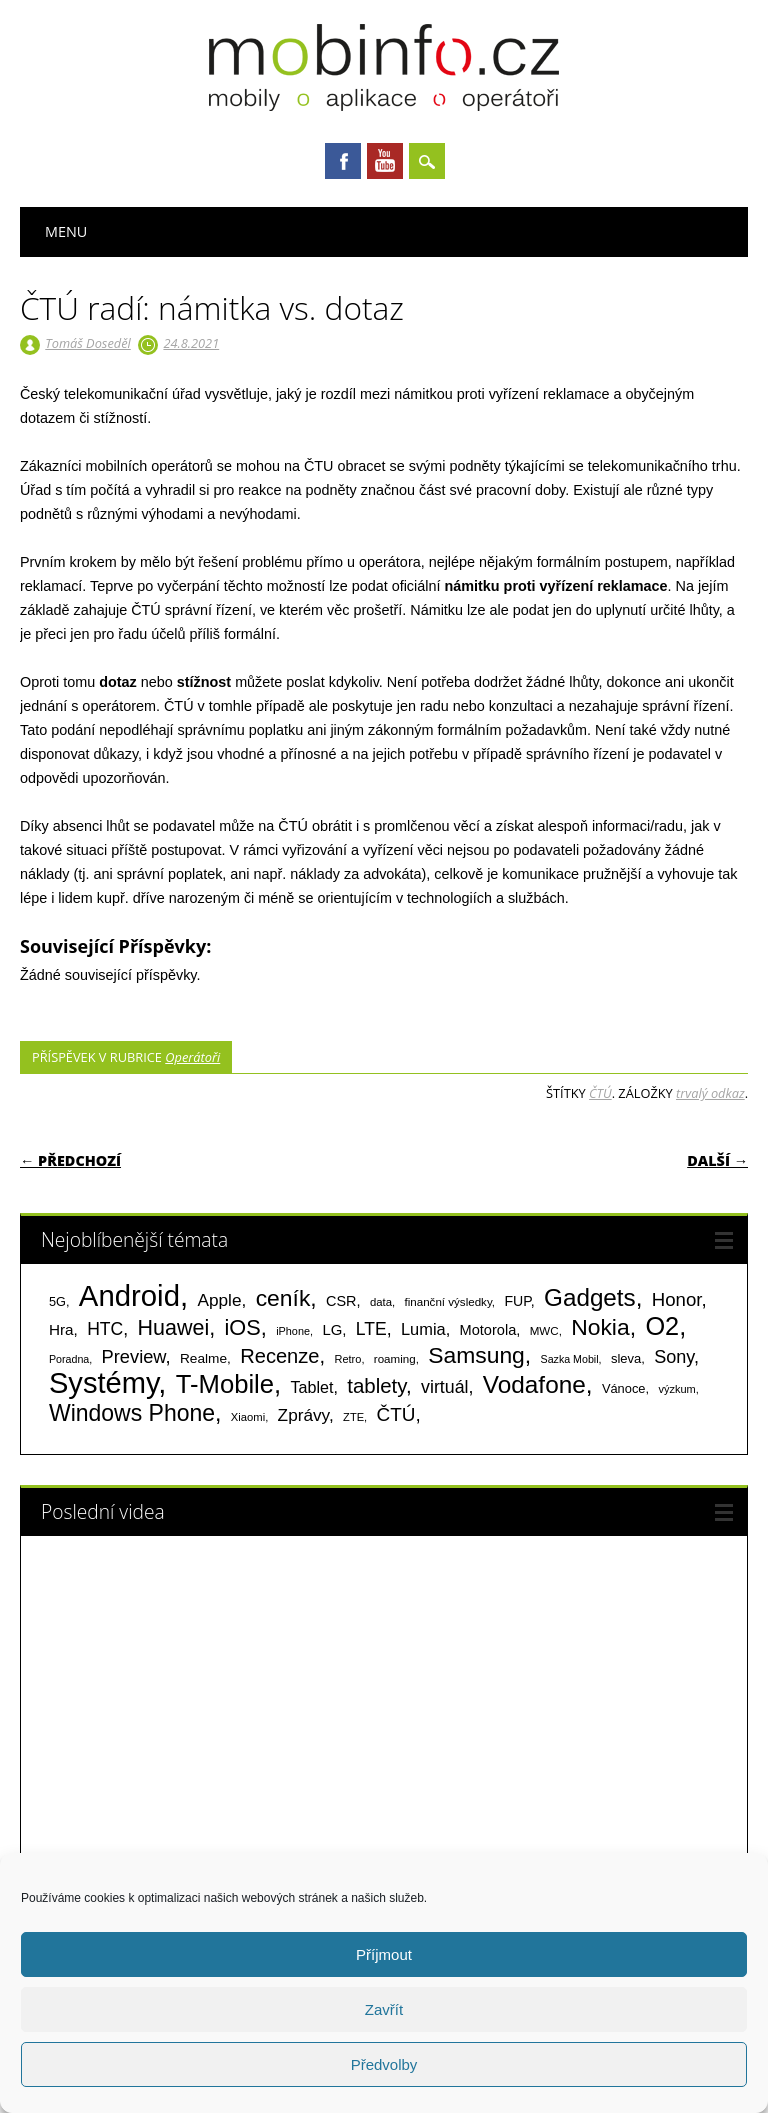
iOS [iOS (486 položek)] (243, 1327)
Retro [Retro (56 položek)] (347, 1359)
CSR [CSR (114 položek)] (341, 1301)
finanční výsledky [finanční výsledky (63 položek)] (448, 1302)
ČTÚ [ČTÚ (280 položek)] (396, 1414)
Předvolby (384, 2064)
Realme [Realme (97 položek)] (203, 1358)
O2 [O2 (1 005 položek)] (662, 1326)
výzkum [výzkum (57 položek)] (676, 1389)
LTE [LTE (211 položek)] (371, 1329)
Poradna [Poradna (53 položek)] (69, 1359)
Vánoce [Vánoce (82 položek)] (624, 1388)
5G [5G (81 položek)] (57, 1301)
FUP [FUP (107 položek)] (517, 1301)
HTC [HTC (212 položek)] (105, 1329)
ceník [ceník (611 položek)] (283, 1298)
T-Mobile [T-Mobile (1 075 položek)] (225, 1384)
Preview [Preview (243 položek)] (134, 1356)
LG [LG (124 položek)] (332, 1329)
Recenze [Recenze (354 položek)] (279, 1356)
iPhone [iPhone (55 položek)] (293, 1331)
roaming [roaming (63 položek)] (395, 1359)
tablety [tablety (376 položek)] (376, 1385)
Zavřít (384, 2009)
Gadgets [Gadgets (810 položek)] (590, 1297)
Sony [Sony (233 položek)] (674, 1357)
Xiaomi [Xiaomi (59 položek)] (248, 1417)
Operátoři (192, 1057)
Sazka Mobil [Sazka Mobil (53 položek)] (570, 1359)
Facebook (343, 161)
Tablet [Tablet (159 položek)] (312, 1387)
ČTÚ (600, 1093)
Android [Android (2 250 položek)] (129, 1295)
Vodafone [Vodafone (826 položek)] (534, 1384)
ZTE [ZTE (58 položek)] (353, 1417)
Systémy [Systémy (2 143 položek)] (103, 1383)
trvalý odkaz (710, 1093)
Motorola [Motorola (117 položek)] (488, 1330)
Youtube (385, 161)
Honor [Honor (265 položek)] (677, 1299)
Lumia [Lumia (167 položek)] (423, 1329)
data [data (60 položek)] (381, 1302)
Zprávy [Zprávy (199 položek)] (303, 1415)
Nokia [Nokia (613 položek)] (600, 1327)
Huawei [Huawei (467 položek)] (174, 1328)
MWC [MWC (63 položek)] (544, 1331)
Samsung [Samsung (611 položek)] (476, 1355)
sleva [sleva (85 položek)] (626, 1358)
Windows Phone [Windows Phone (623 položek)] (132, 1413)
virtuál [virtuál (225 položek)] (444, 1387)
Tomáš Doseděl (87, 343)
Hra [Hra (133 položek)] (61, 1329)
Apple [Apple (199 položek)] (219, 1300)
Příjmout (384, 1954)
